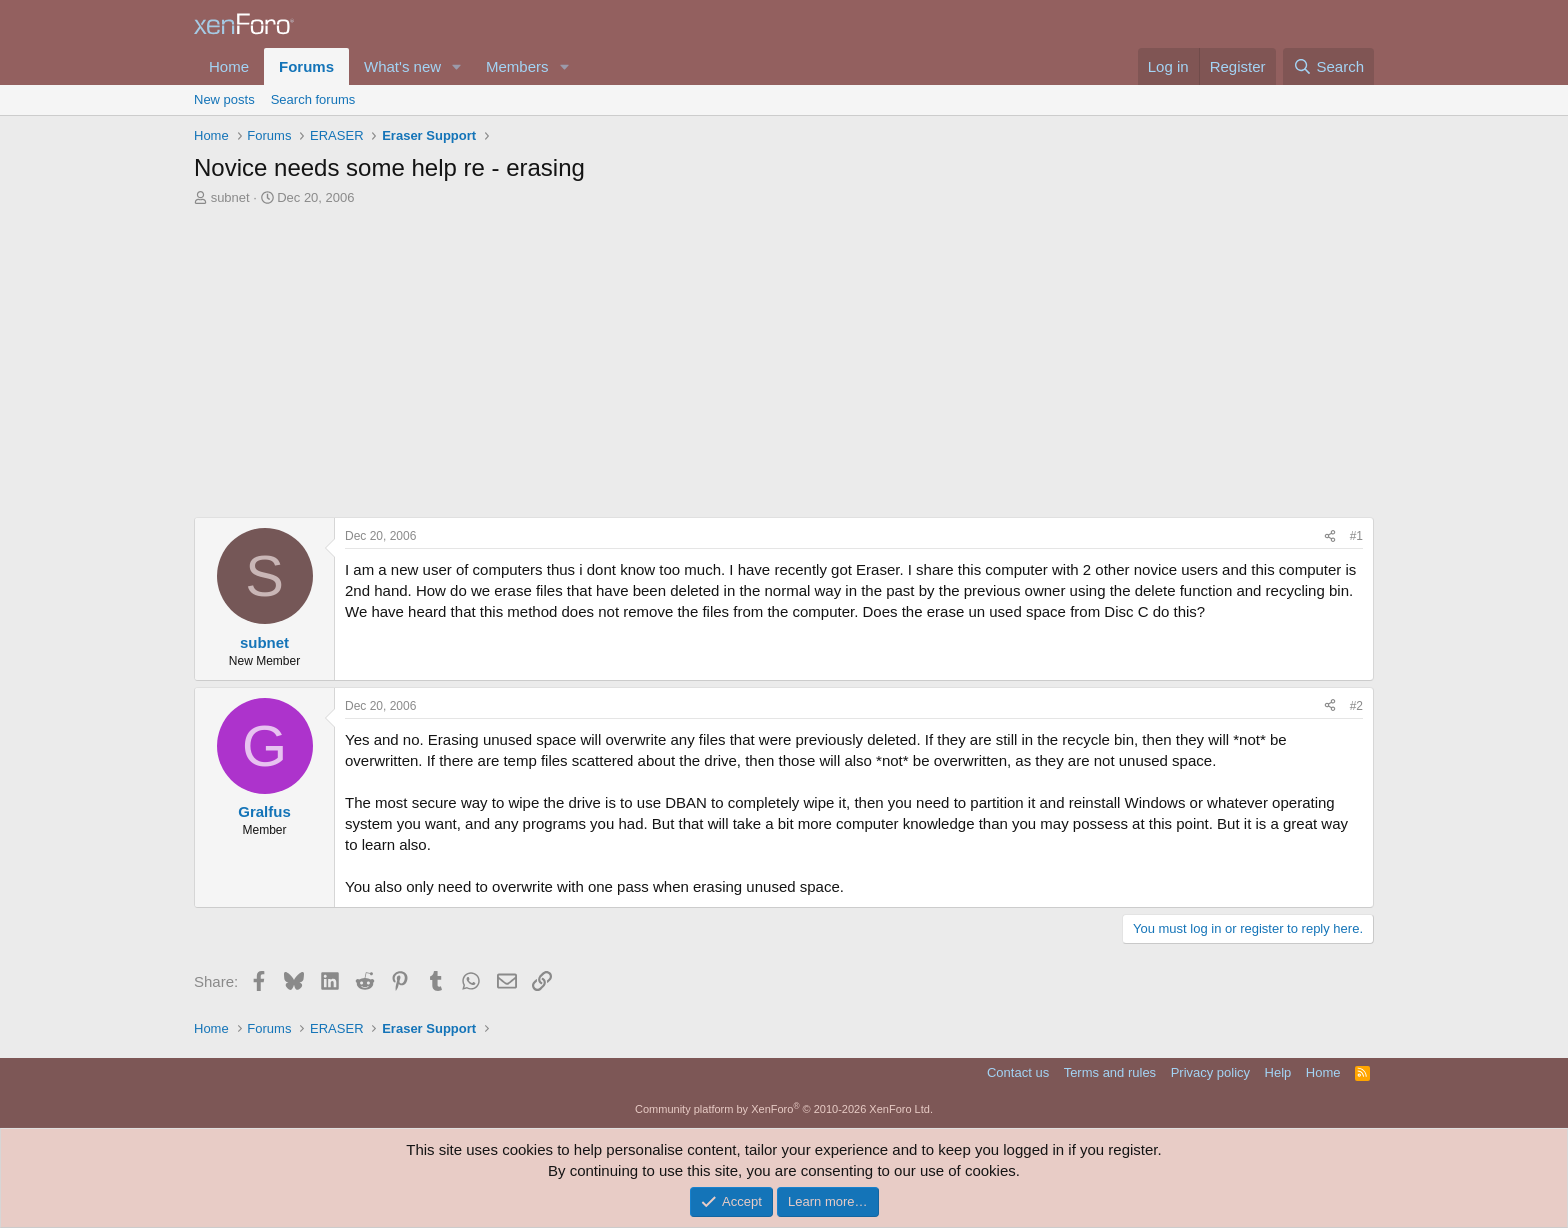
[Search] (1328, 66)
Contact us (1018, 1072)
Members (517, 66)
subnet (230, 197)
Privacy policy (1210, 1072)
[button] (457, 66)
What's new (402, 66)
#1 (1356, 536)
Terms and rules (1110, 1072)
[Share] (1330, 536)
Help (1278, 1072)
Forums (306, 66)
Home (229, 66)
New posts (224, 99)
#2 (1356, 706)
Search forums (313, 99)
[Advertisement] (784, 367)
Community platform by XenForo (784, 1109)
